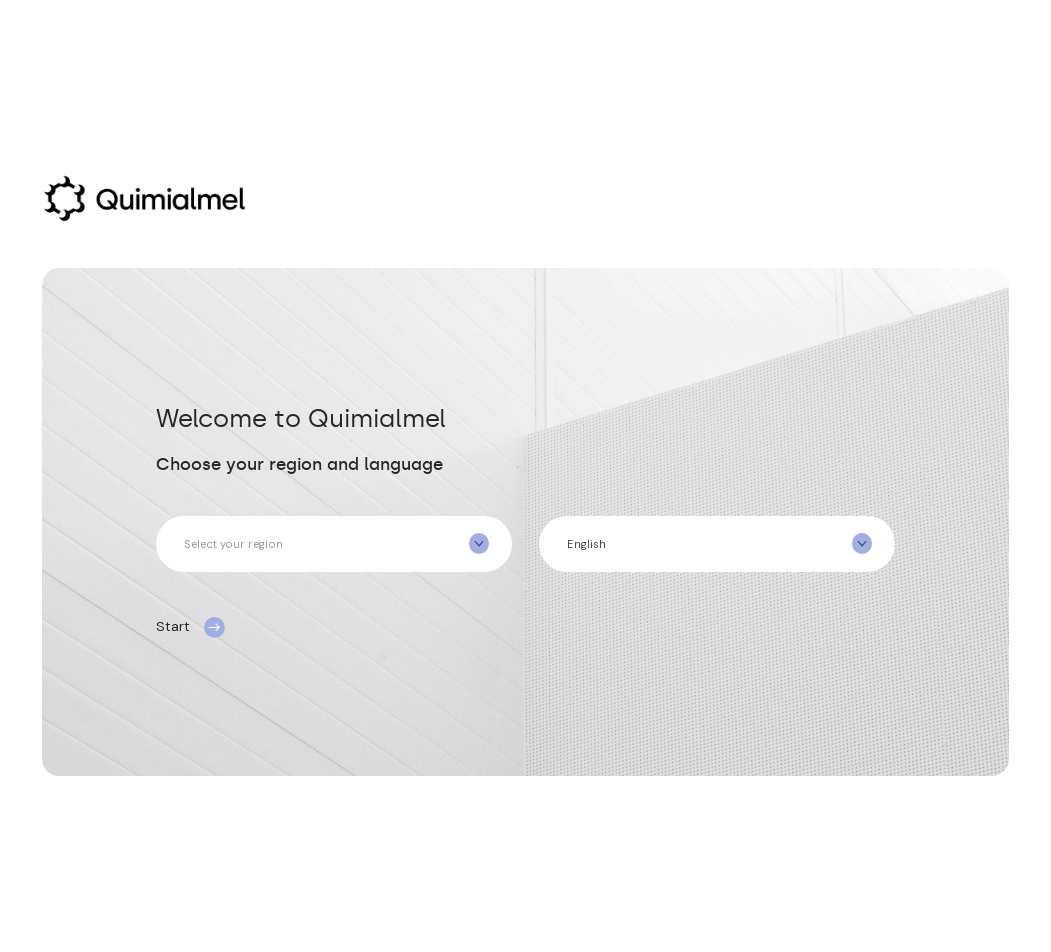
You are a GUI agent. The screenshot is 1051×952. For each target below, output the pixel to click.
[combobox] (333, 544)
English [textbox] (586, 544)
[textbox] (333, 544)
